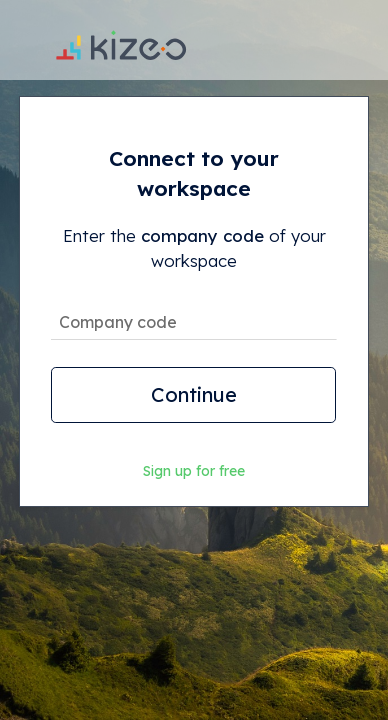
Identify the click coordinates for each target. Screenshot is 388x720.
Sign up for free (194, 471)
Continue (194, 394)
